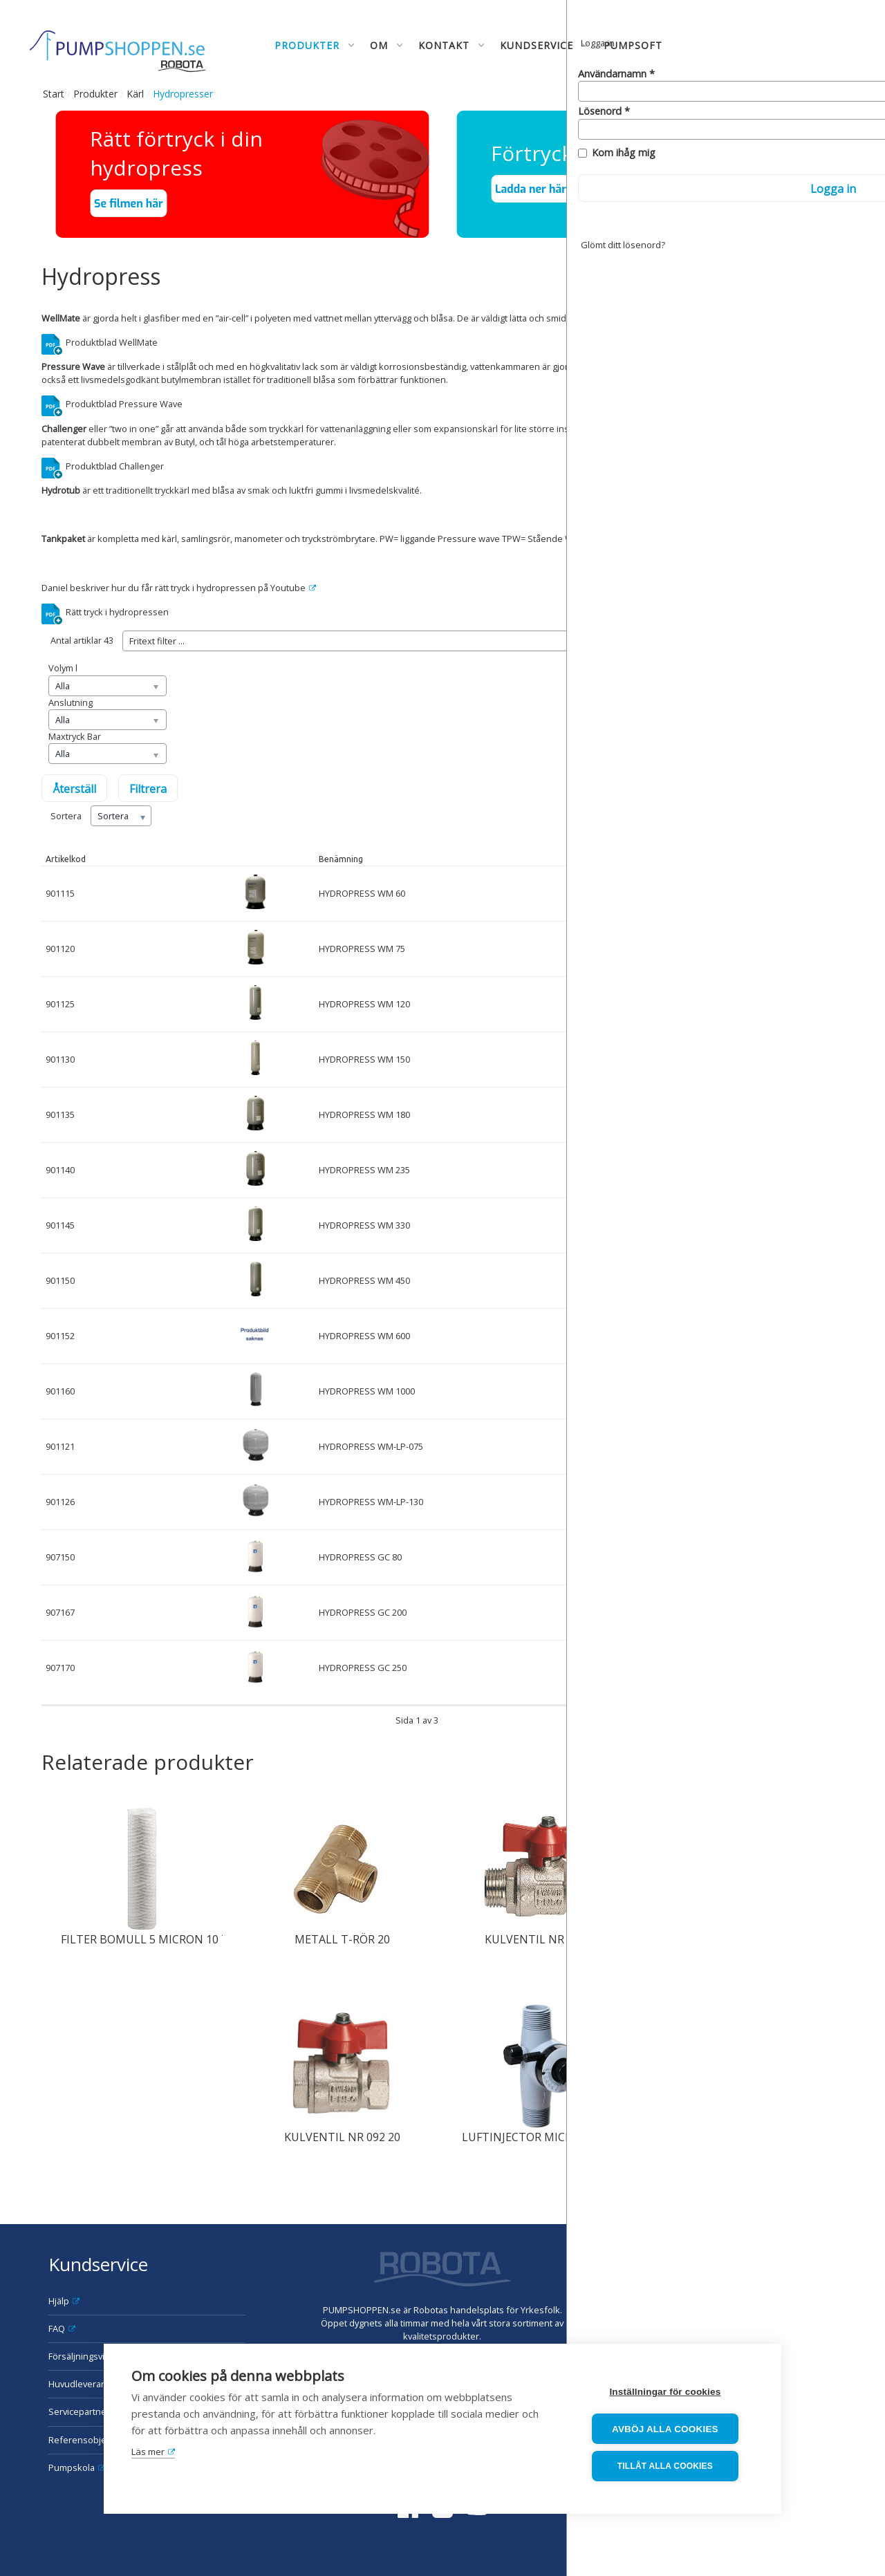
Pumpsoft (633, 45)
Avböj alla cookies (670, 2430)
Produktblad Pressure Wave (124, 404)
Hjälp (58, 2301)
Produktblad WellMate (112, 342)
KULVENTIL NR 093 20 (543, 1939)
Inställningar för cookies (670, 2393)
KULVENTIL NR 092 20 (342, 2137)
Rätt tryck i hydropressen (117, 612)
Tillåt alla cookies (670, 2467)
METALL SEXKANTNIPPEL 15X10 (746, 1939)
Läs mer (148, 2453)
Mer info (812, 1336)
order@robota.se (801, 2310)
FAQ (56, 2328)
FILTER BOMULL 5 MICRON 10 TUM (154, 1939)
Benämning (341, 859)
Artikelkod (66, 859)
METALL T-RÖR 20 (342, 1939)
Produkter (95, 93)
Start (53, 93)
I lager (638, 859)
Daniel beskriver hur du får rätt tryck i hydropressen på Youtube (173, 587)
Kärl (135, 93)
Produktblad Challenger (115, 466)
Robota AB (782, 2257)
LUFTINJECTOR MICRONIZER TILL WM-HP (572, 2137)
